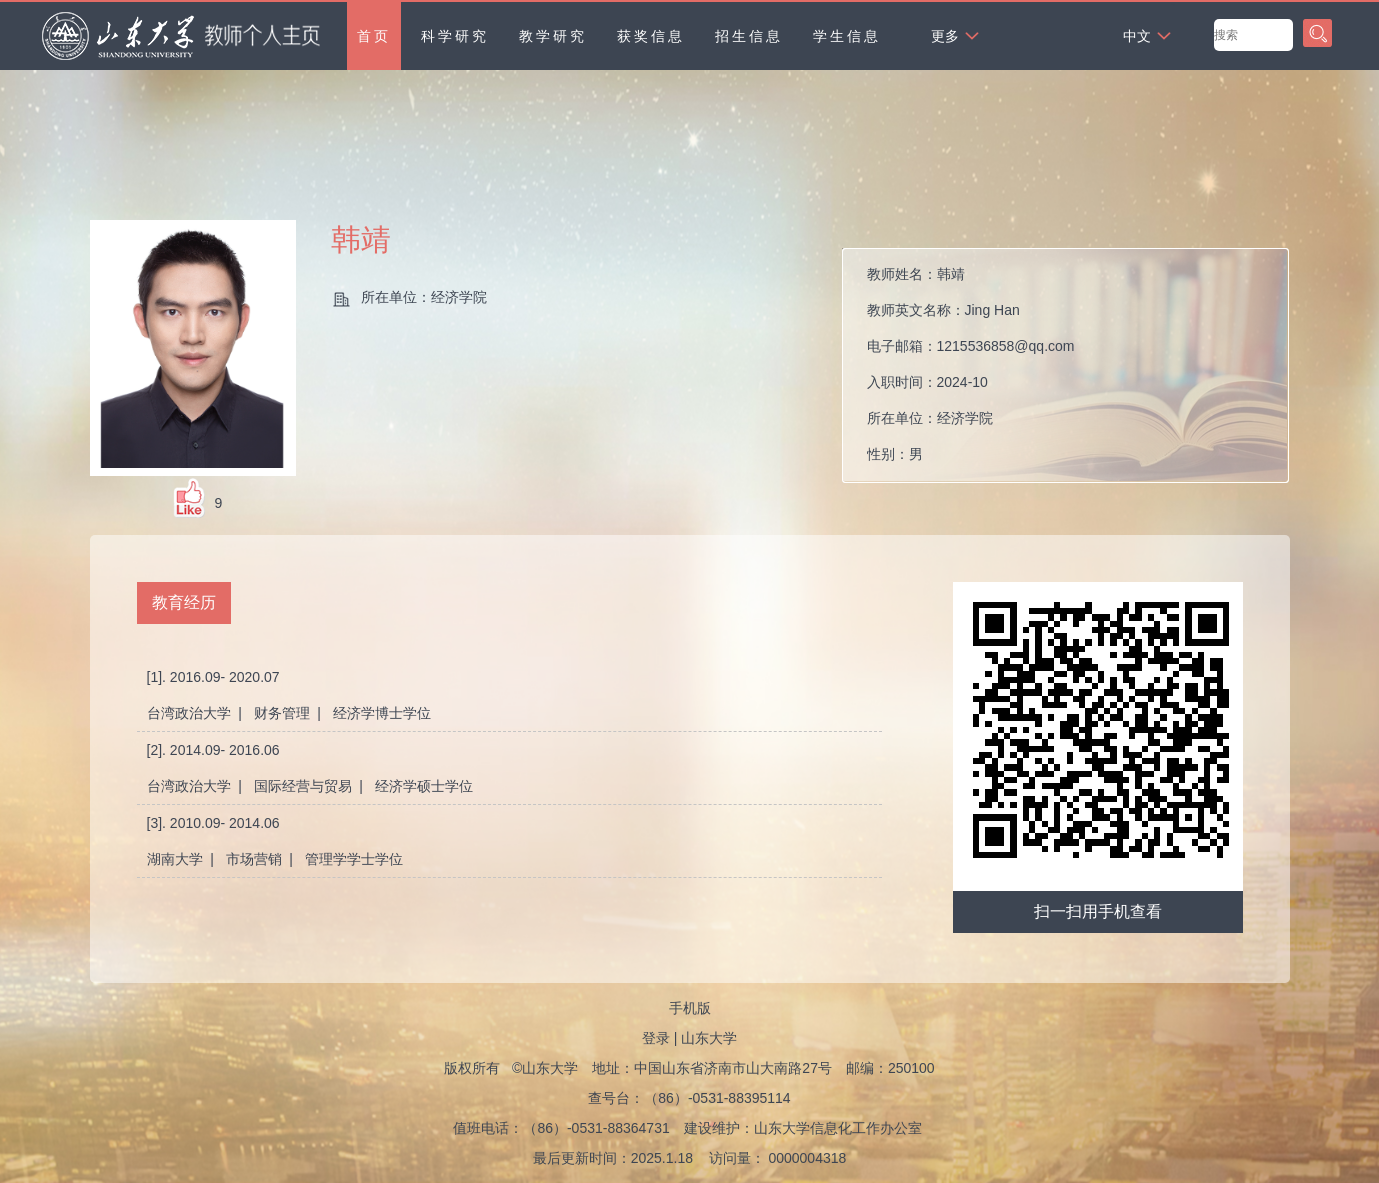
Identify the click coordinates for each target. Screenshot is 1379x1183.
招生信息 (749, 36)
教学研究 (553, 36)
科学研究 (455, 36)
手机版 (690, 1008)
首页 (374, 36)
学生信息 (847, 36)
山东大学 (709, 1038)
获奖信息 (651, 36)
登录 (656, 1038)
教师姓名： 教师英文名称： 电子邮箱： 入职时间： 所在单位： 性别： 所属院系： (971, 370)
